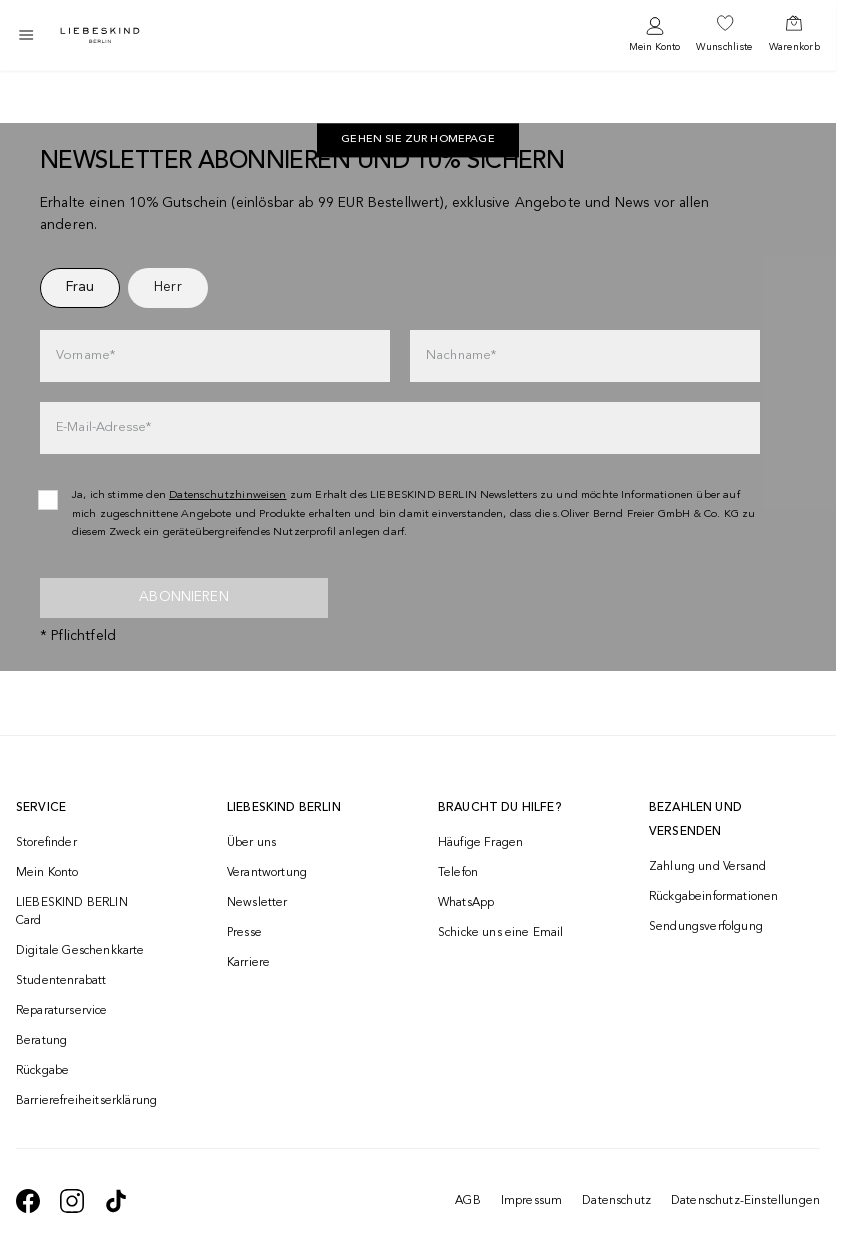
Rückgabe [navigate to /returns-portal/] (42, 1071)
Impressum (531, 1201)
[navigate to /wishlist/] (724, 35)
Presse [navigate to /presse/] (244, 933)
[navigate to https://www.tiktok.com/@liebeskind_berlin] (116, 1201)
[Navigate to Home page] (100, 35)
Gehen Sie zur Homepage (418, 140)
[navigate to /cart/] (794, 35)
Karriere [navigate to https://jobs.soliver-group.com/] (248, 963)
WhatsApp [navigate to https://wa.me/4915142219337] (466, 903)
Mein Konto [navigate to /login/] (47, 873)
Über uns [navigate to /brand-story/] (251, 843)
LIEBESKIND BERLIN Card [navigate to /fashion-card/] (72, 912)
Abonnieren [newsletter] (184, 597)
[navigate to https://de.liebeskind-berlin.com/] (418, 141)
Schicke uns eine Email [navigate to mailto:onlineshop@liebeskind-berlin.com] (501, 933)
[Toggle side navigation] (26, 35)
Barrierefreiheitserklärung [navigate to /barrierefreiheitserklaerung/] (85, 1101)
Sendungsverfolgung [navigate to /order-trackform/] (706, 927)
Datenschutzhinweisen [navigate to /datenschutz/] (228, 495)
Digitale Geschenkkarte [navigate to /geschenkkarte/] (80, 951)
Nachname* (461, 355)
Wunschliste (724, 47)
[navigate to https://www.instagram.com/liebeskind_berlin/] (72, 1201)
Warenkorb (794, 47)
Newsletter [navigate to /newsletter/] (257, 903)
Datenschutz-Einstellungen (745, 1201)
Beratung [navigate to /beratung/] (41, 1041)
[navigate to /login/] (654, 35)
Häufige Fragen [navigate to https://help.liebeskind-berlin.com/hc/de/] (480, 843)
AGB (467, 1201)
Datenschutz (616, 1201)
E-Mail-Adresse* (103, 427)
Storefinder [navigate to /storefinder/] (46, 843)
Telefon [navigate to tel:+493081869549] (458, 873)
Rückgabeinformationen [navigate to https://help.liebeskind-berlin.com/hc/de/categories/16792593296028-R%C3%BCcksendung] (713, 897)
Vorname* (85, 355)
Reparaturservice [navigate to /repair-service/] (62, 1011)
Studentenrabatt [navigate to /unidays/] (61, 981)
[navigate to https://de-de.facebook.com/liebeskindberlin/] (28, 1201)
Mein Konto (654, 47)
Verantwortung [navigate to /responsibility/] (267, 873)
